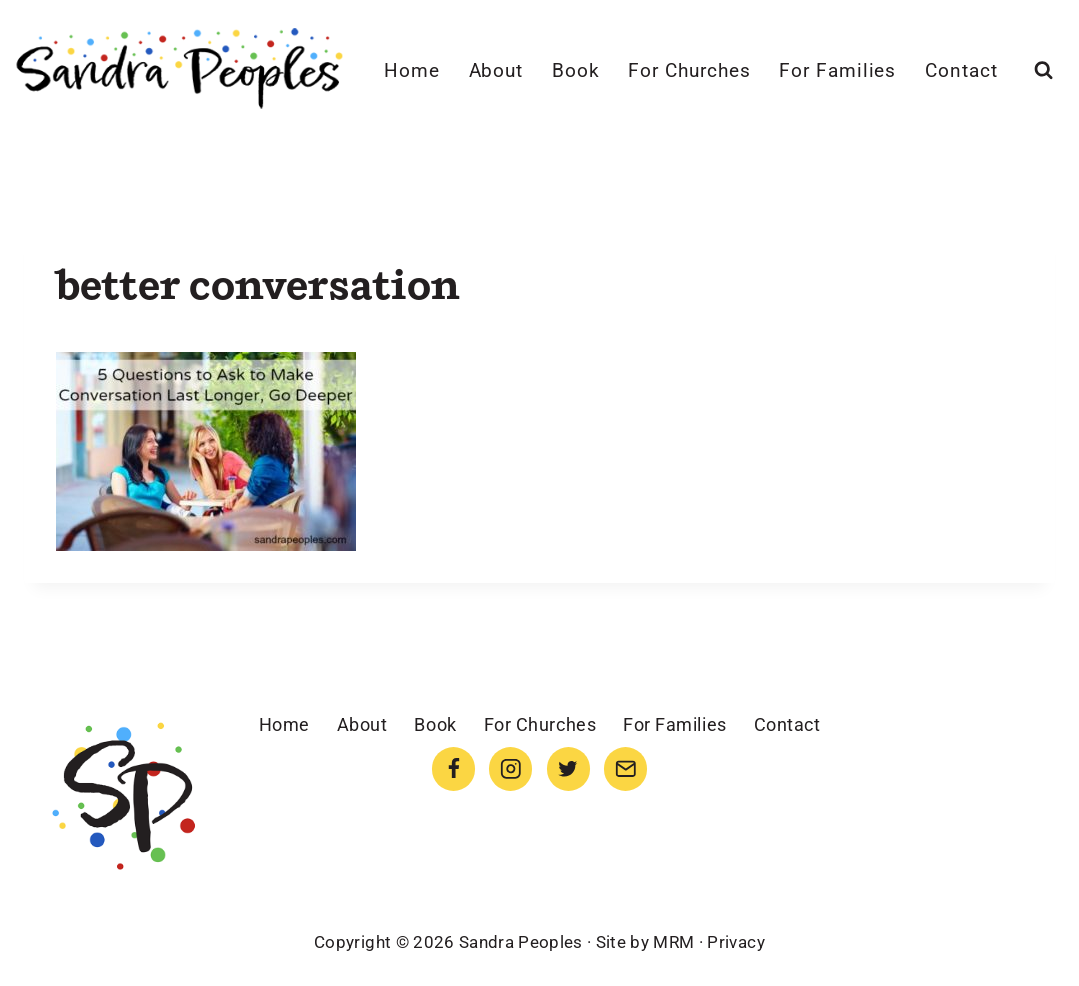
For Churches (689, 70)
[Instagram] (510, 768)
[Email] (625, 768)
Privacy (735, 942)
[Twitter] (568, 768)
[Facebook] (453, 768)
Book (576, 70)
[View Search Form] (1043, 70)
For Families (837, 70)
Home (412, 70)
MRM (673, 942)
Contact (961, 70)
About (496, 70)
